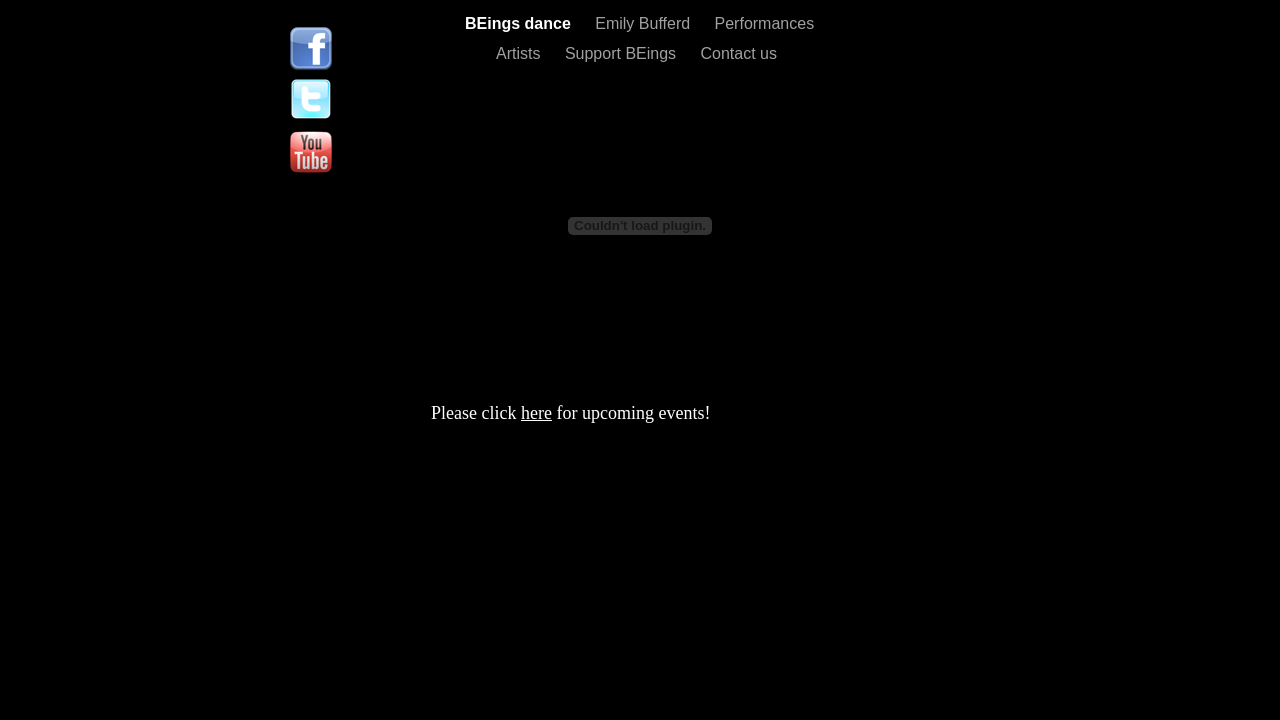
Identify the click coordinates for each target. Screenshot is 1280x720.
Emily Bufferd (644, 23)
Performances (765, 23)
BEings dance (520, 23)
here (536, 413)
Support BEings (623, 53)
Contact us (739, 53)
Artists (520, 53)
